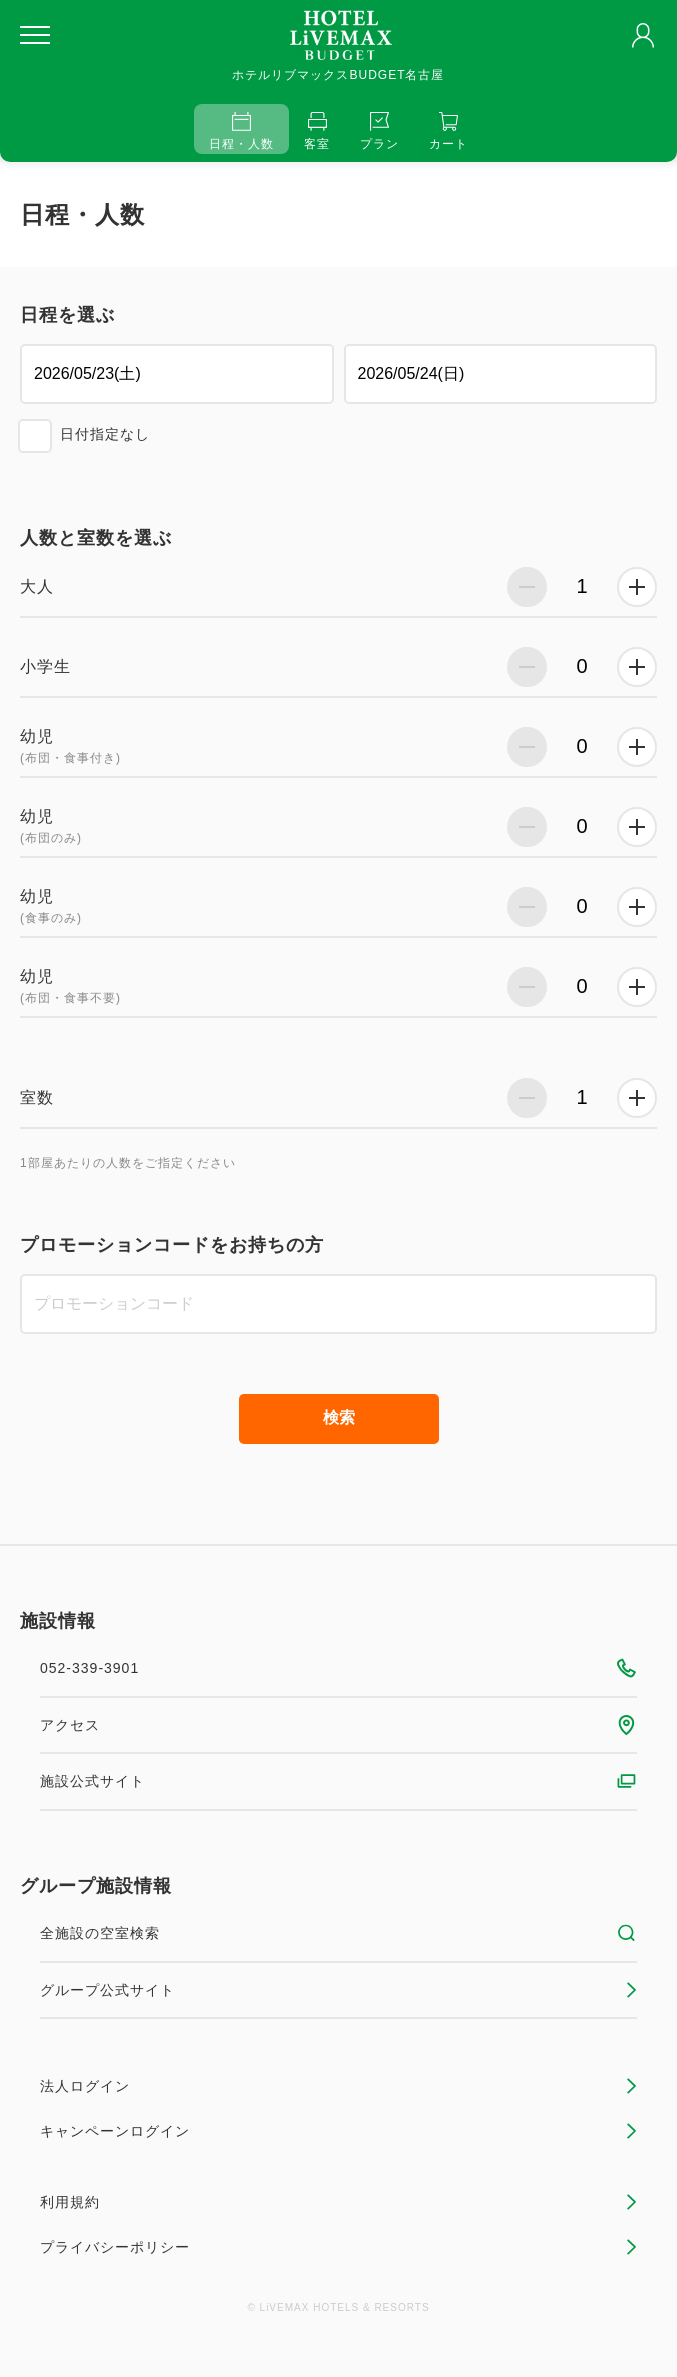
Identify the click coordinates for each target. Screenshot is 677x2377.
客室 (317, 131)
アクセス (338, 1725)
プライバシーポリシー (338, 2247)
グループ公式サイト (338, 1990)
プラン (379, 131)
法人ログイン (338, 2086)
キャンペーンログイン (338, 2131)
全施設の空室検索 (338, 1933)
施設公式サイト (338, 1781)
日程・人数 (241, 131)
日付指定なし (105, 434)
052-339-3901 (338, 1668)
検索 (339, 1417)
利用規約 (338, 2202)
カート (448, 131)
